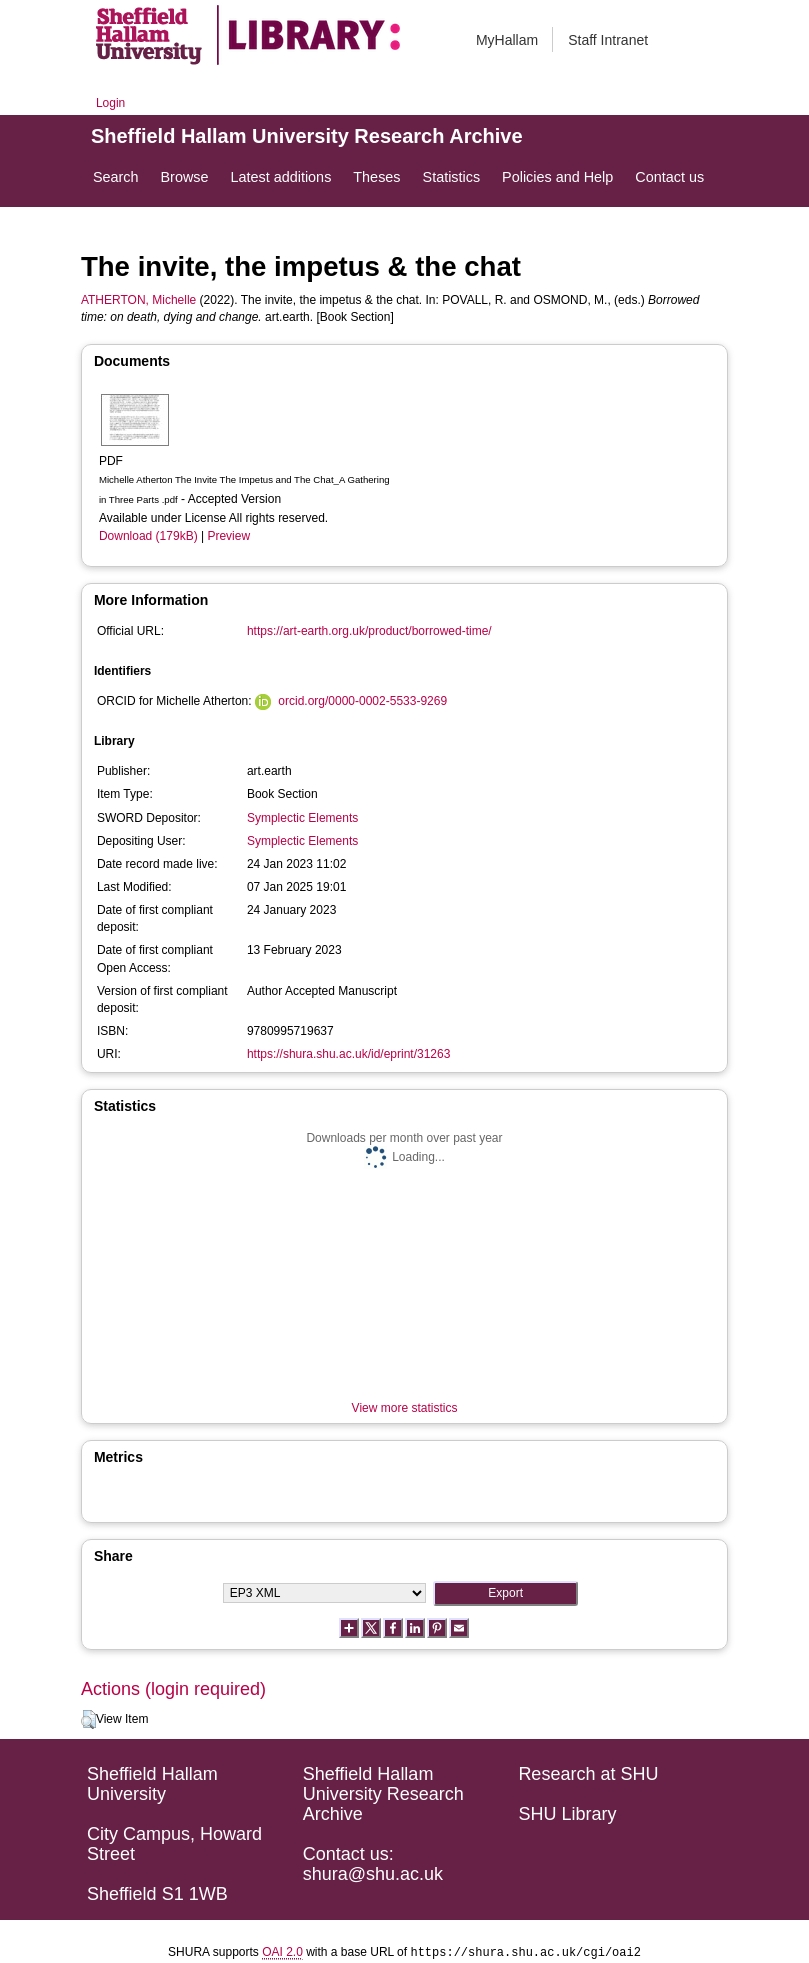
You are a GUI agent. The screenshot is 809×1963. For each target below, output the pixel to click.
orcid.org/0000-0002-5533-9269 (362, 701)
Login (110, 103)
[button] (88, 1720)
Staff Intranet (608, 40)
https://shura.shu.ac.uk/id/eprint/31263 (348, 1054)
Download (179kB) (148, 536)
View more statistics (405, 1408)
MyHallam (507, 40)
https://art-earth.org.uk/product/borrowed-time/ (369, 631)
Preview (228, 536)
